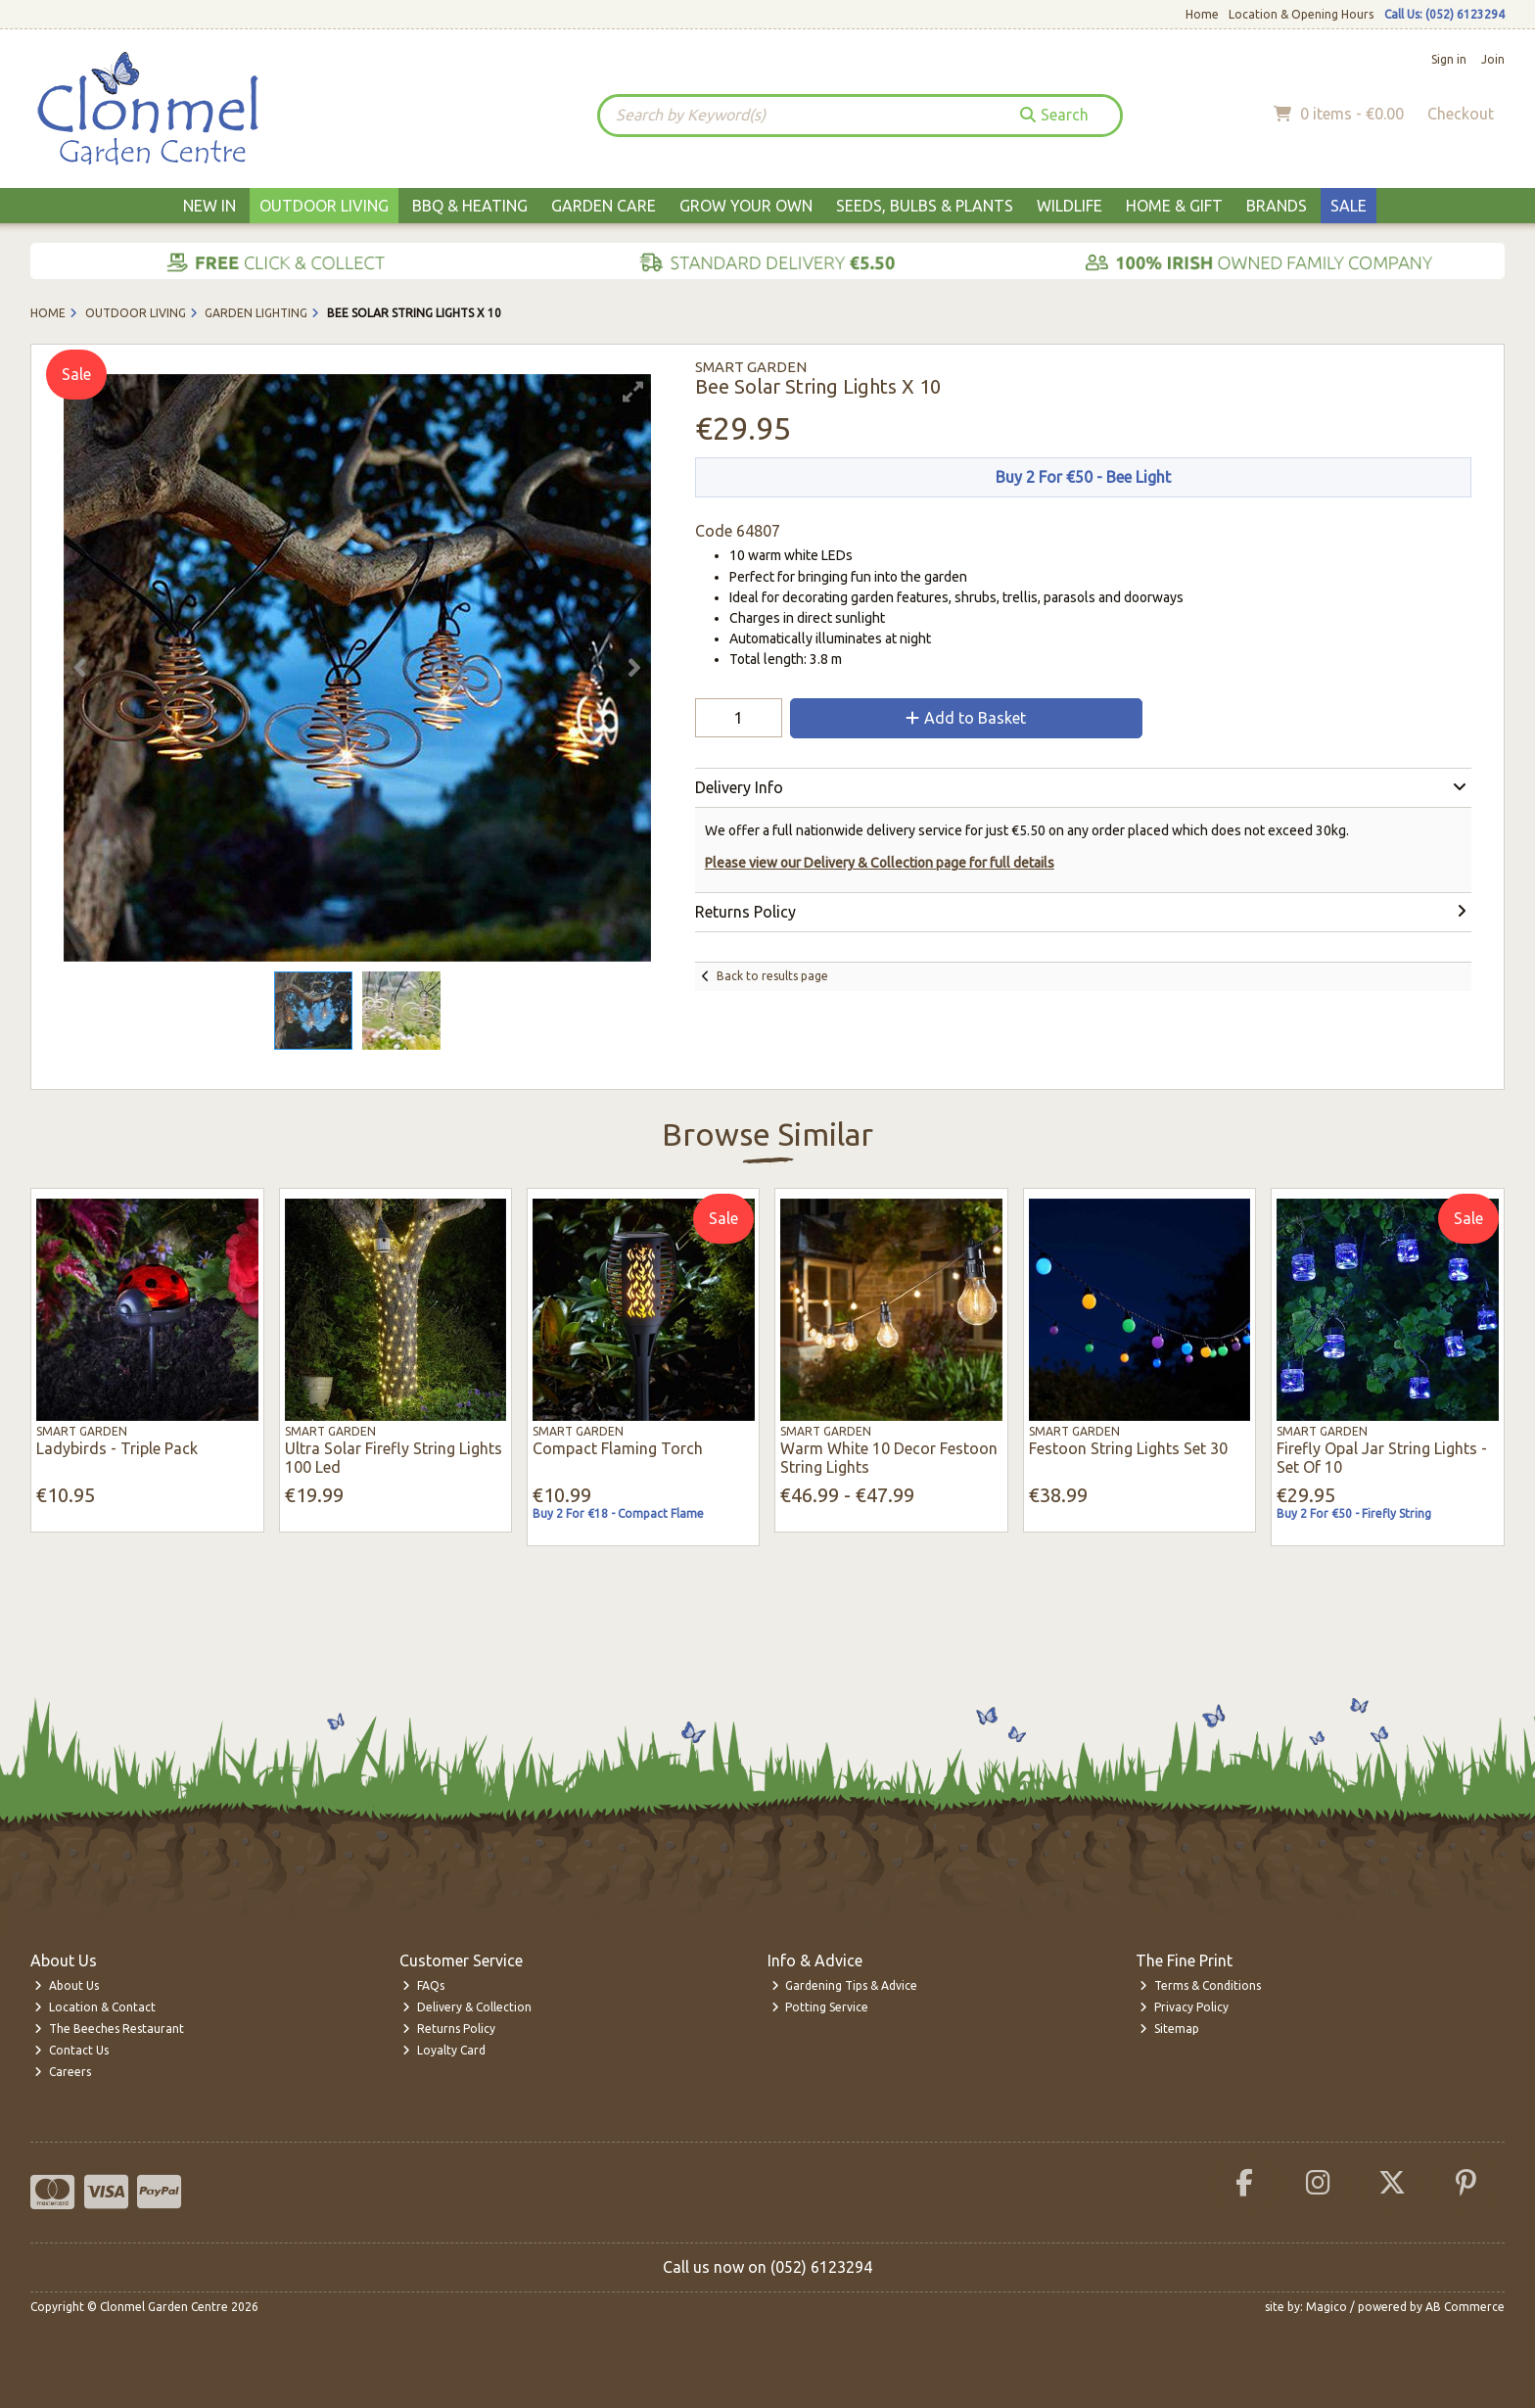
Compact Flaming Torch (618, 1448)
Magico (1326, 2306)
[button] (633, 391)
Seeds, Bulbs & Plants (924, 205)
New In (209, 205)
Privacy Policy (1184, 2007)
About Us (66, 1985)
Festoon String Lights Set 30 (1128, 1448)
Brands (1276, 205)
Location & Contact (95, 2007)
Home (1202, 14)
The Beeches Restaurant (109, 2028)
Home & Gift (1174, 205)
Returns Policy (448, 2028)
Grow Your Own (746, 205)
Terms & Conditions (1200, 1985)
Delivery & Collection (467, 2007)
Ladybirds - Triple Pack (117, 1448)
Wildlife (1069, 205)
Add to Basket (966, 718)
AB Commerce (1465, 2306)
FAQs (423, 1985)
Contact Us (71, 2050)
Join (1493, 59)
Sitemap (1169, 2028)
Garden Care (603, 205)
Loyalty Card (444, 2050)
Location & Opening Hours (1301, 14)
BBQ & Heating (470, 205)
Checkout (1460, 113)
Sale (1348, 205)
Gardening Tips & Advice (844, 1985)
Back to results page (772, 975)
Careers (62, 2071)
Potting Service (820, 2007)
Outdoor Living (324, 205)
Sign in (1448, 59)
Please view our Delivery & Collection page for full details (879, 863)
